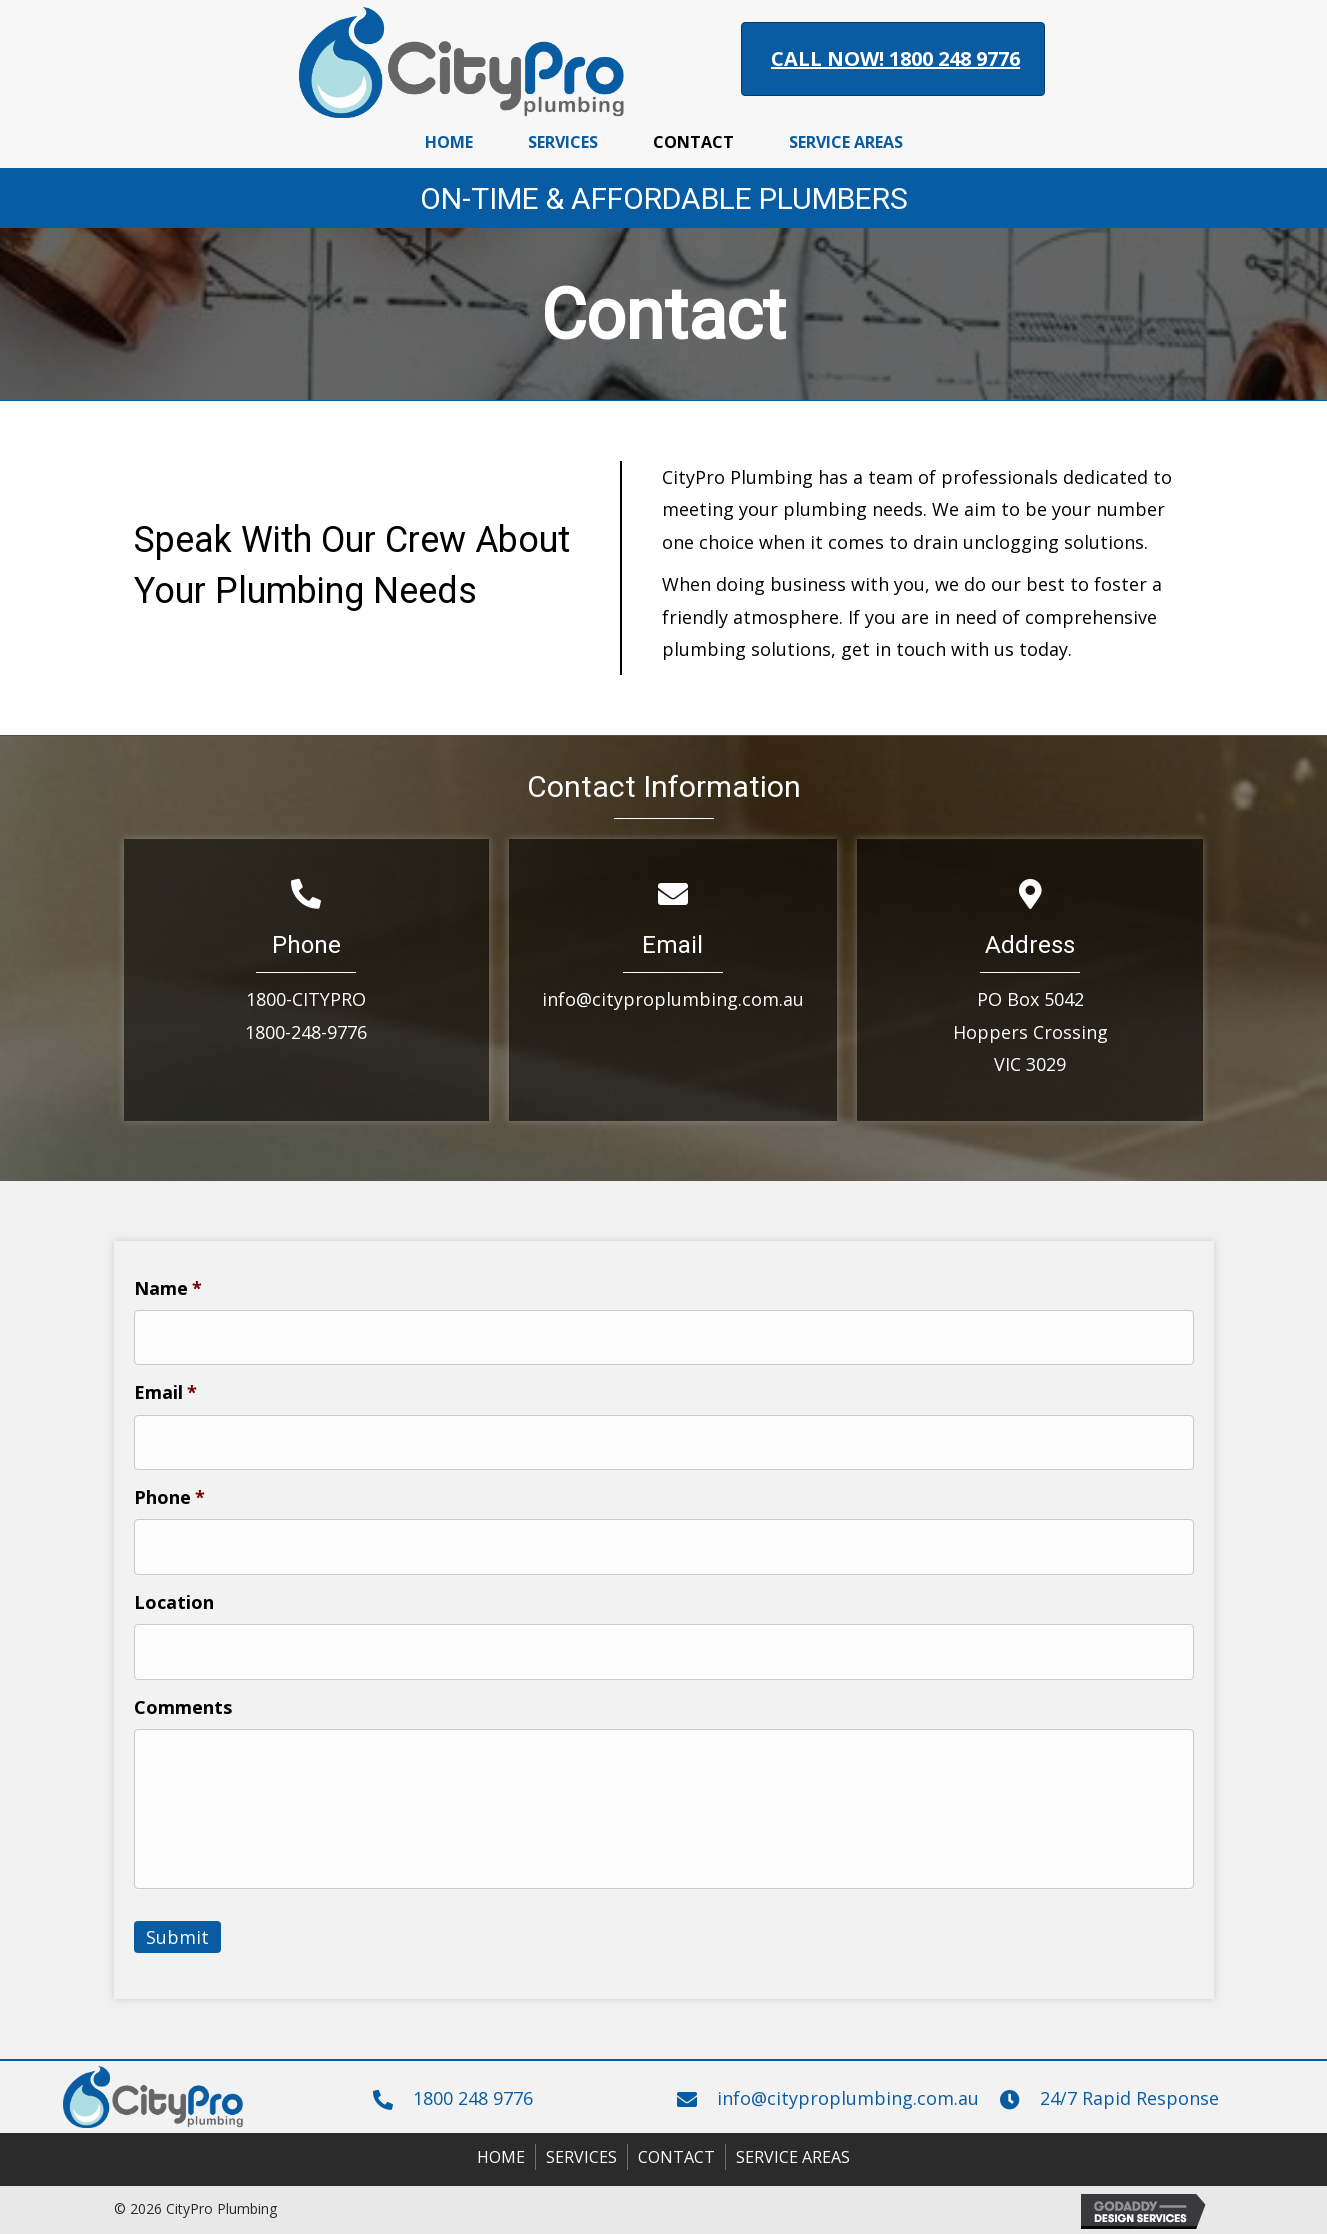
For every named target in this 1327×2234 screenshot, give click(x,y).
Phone (169, 1497)
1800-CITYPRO (306, 999)
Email (165, 1392)
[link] (449, 140)
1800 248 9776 (473, 2098)
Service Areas (793, 2157)
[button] (893, 59)
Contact (676, 2157)
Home (501, 2157)
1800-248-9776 (306, 1032)
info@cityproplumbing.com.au (673, 999)
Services (581, 2157)
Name (168, 1288)
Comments (183, 1707)
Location (174, 1602)
